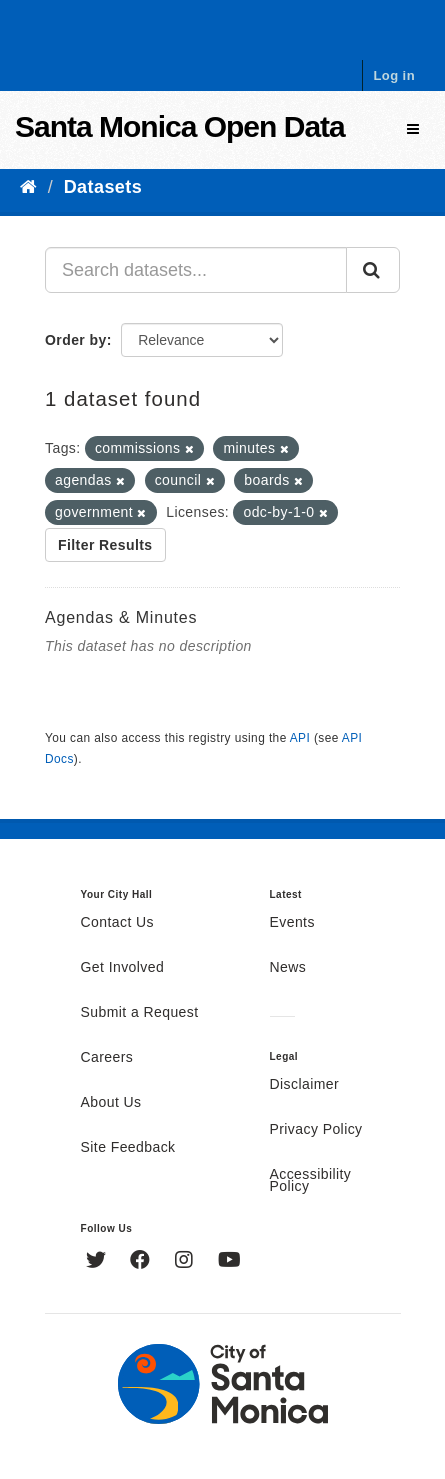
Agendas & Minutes (121, 617)
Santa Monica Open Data (180, 126)
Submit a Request (140, 1013)
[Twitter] (98, 1262)
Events (292, 923)
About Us (111, 1103)
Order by (76, 340)
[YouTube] (229, 1262)
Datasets (103, 187)
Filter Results (105, 545)
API (300, 738)
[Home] (28, 187)
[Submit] (373, 270)
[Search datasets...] (196, 270)
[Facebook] (142, 1262)
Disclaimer (305, 1085)
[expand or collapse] (413, 129)
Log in (394, 75)
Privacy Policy (316, 1130)
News (288, 968)
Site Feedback (128, 1148)
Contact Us (117, 923)
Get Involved (123, 968)
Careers (107, 1058)
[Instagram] (186, 1262)
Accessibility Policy (311, 1181)
